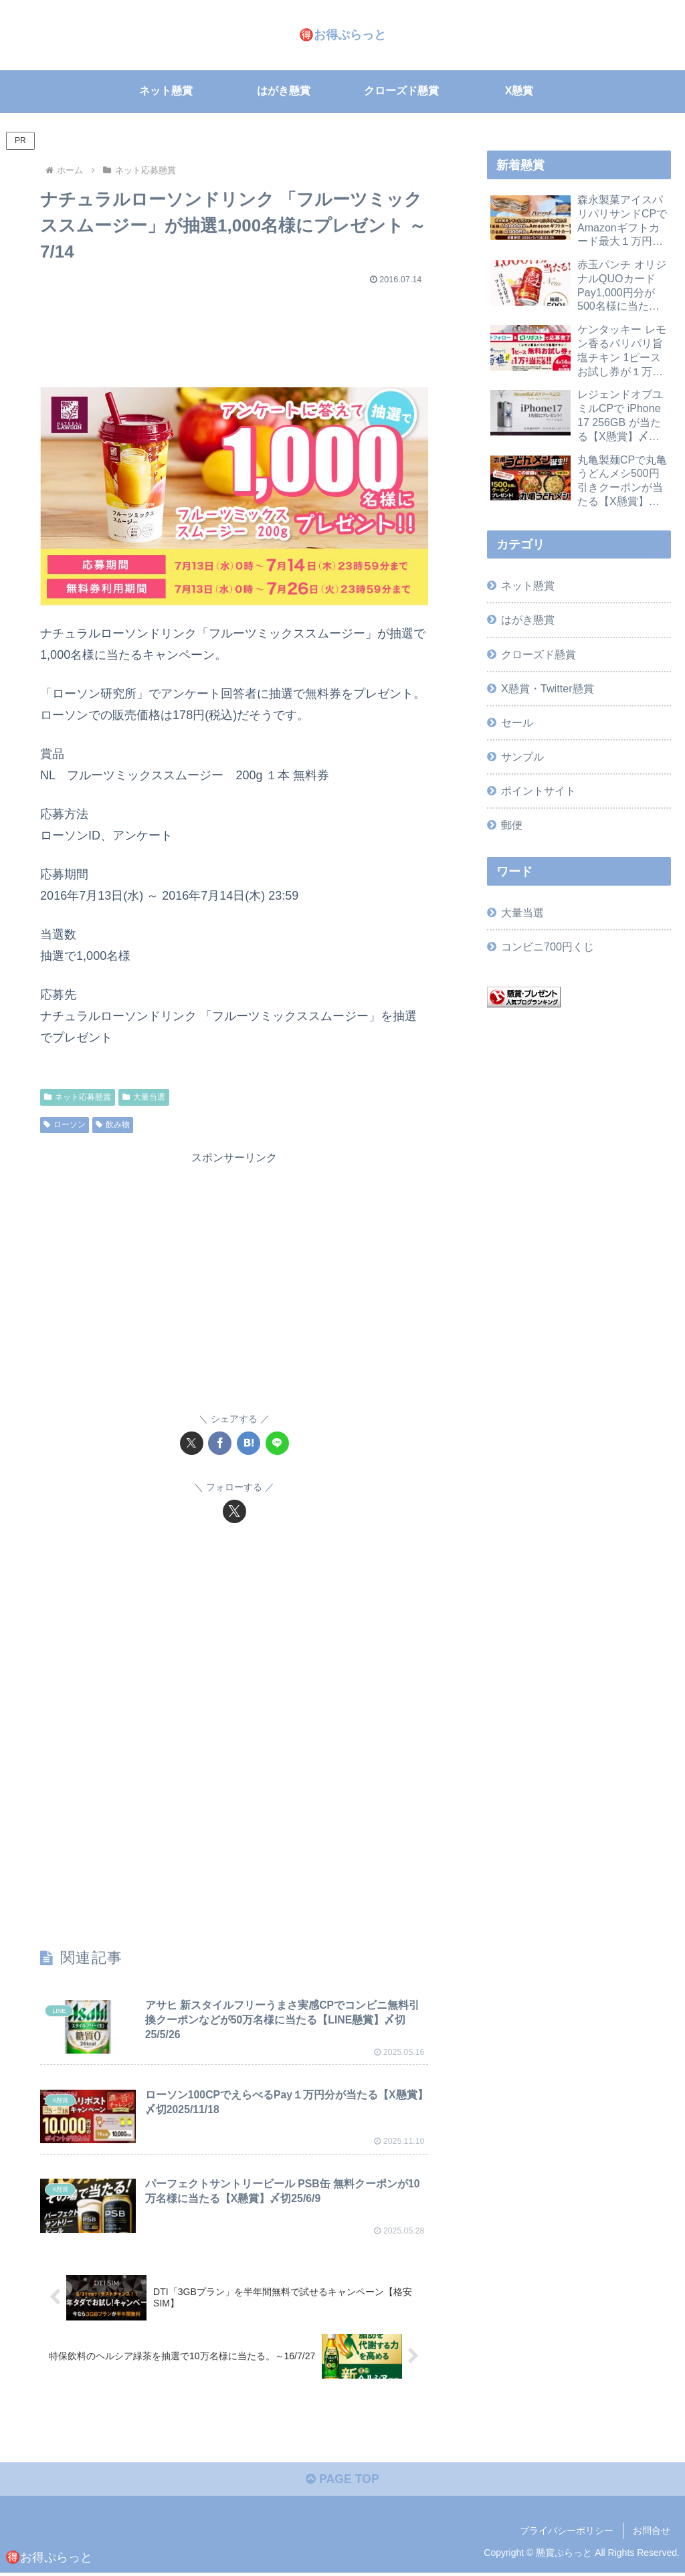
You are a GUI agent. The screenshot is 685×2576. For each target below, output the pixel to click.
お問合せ (651, 2534)
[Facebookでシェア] (219, 1443)
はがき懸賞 (528, 619)
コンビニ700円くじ (547, 946)
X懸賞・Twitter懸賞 (547, 688)
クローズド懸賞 (538, 654)
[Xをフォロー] (234, 1511)
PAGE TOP (342, 2483)
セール (517, 722)
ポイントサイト (538, 791)
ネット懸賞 (528, 585)
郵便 (511, 825)
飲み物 (113, 1124)
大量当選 (143, 1096)
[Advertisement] (234, 330)
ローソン (64, 1124)
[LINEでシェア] (277, 1443)
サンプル (522, 757)
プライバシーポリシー (566, 2534)
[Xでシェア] (191, 1443)
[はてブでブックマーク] (248, 1443)
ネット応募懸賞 (77, 1096)
